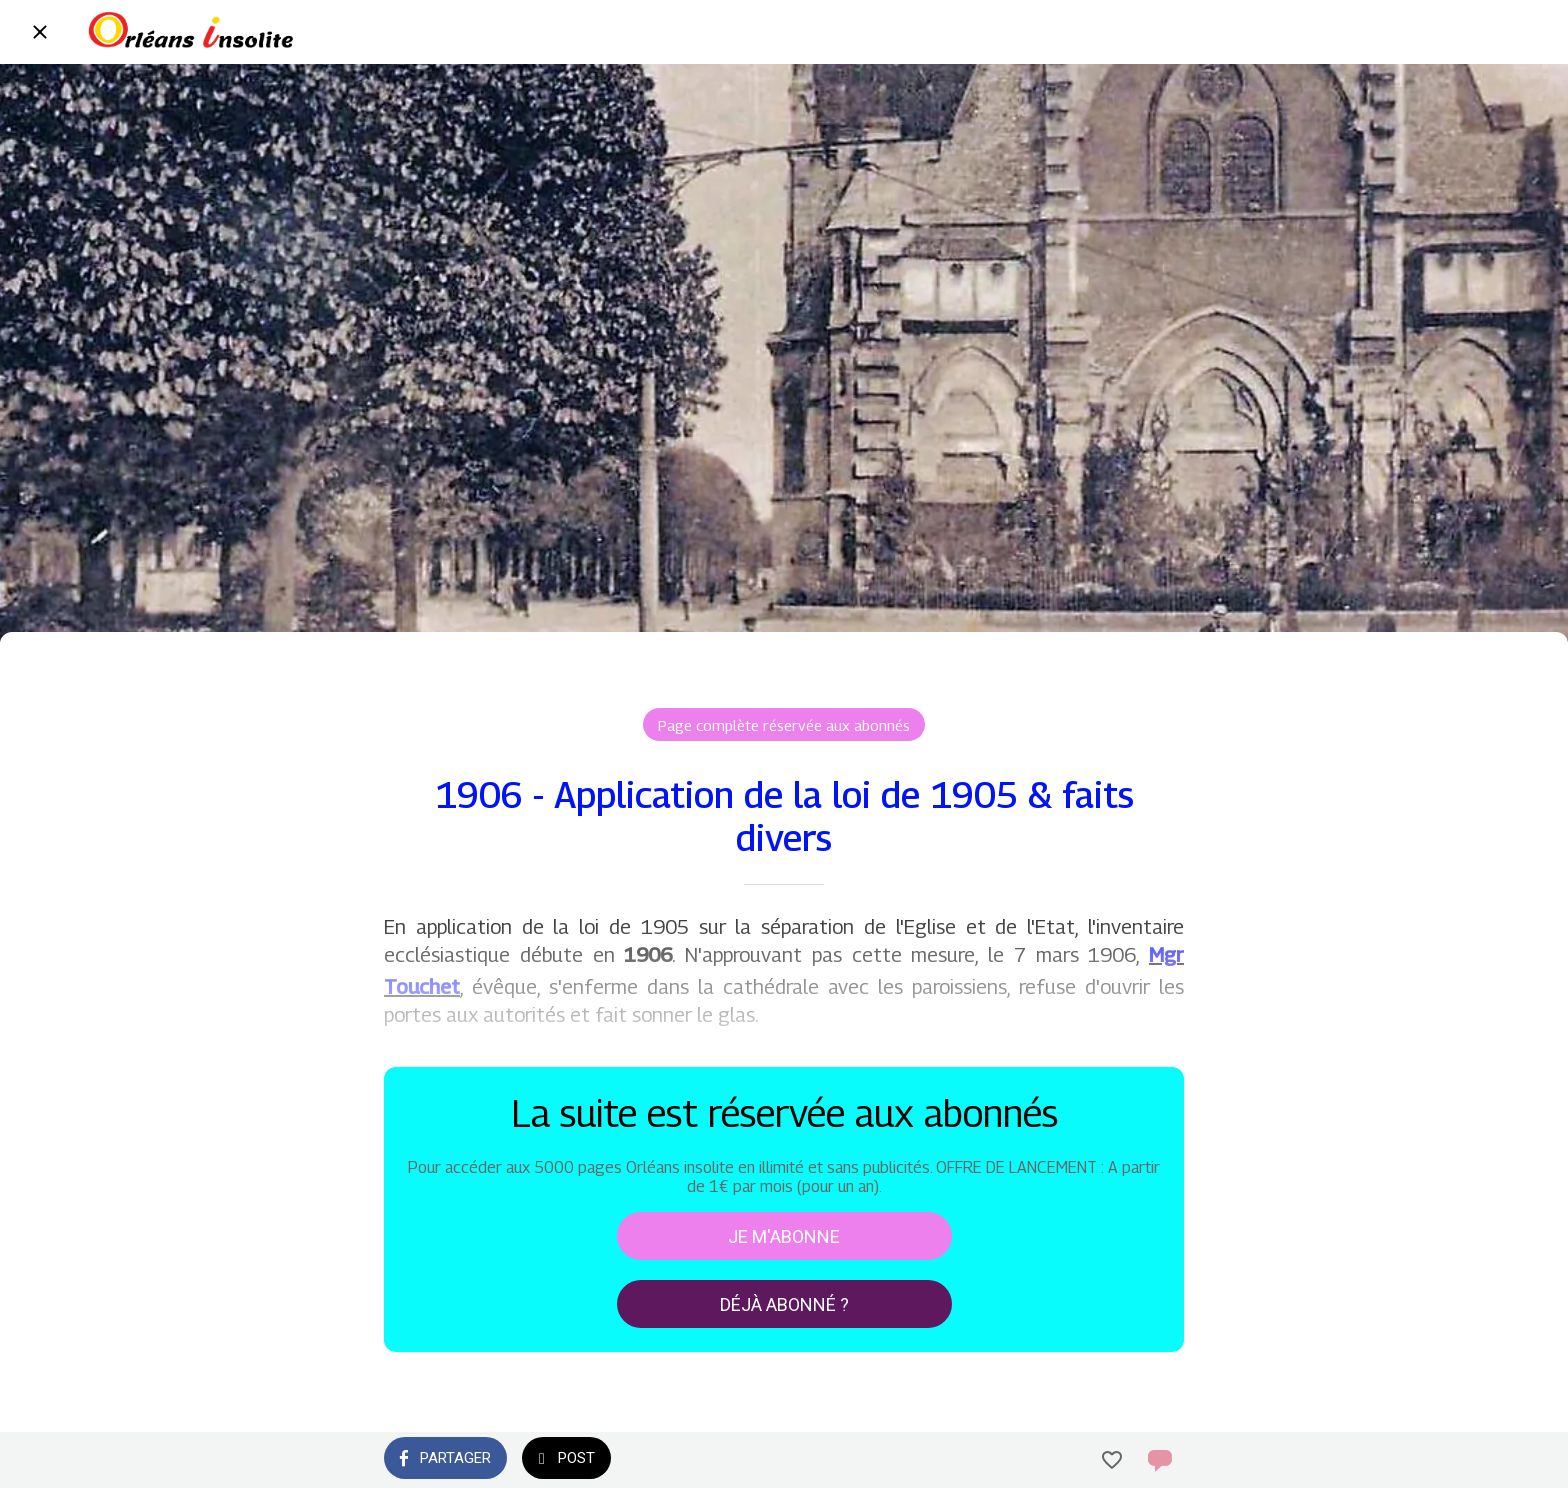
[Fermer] (40, 32)
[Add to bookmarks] (1112, 1460)
